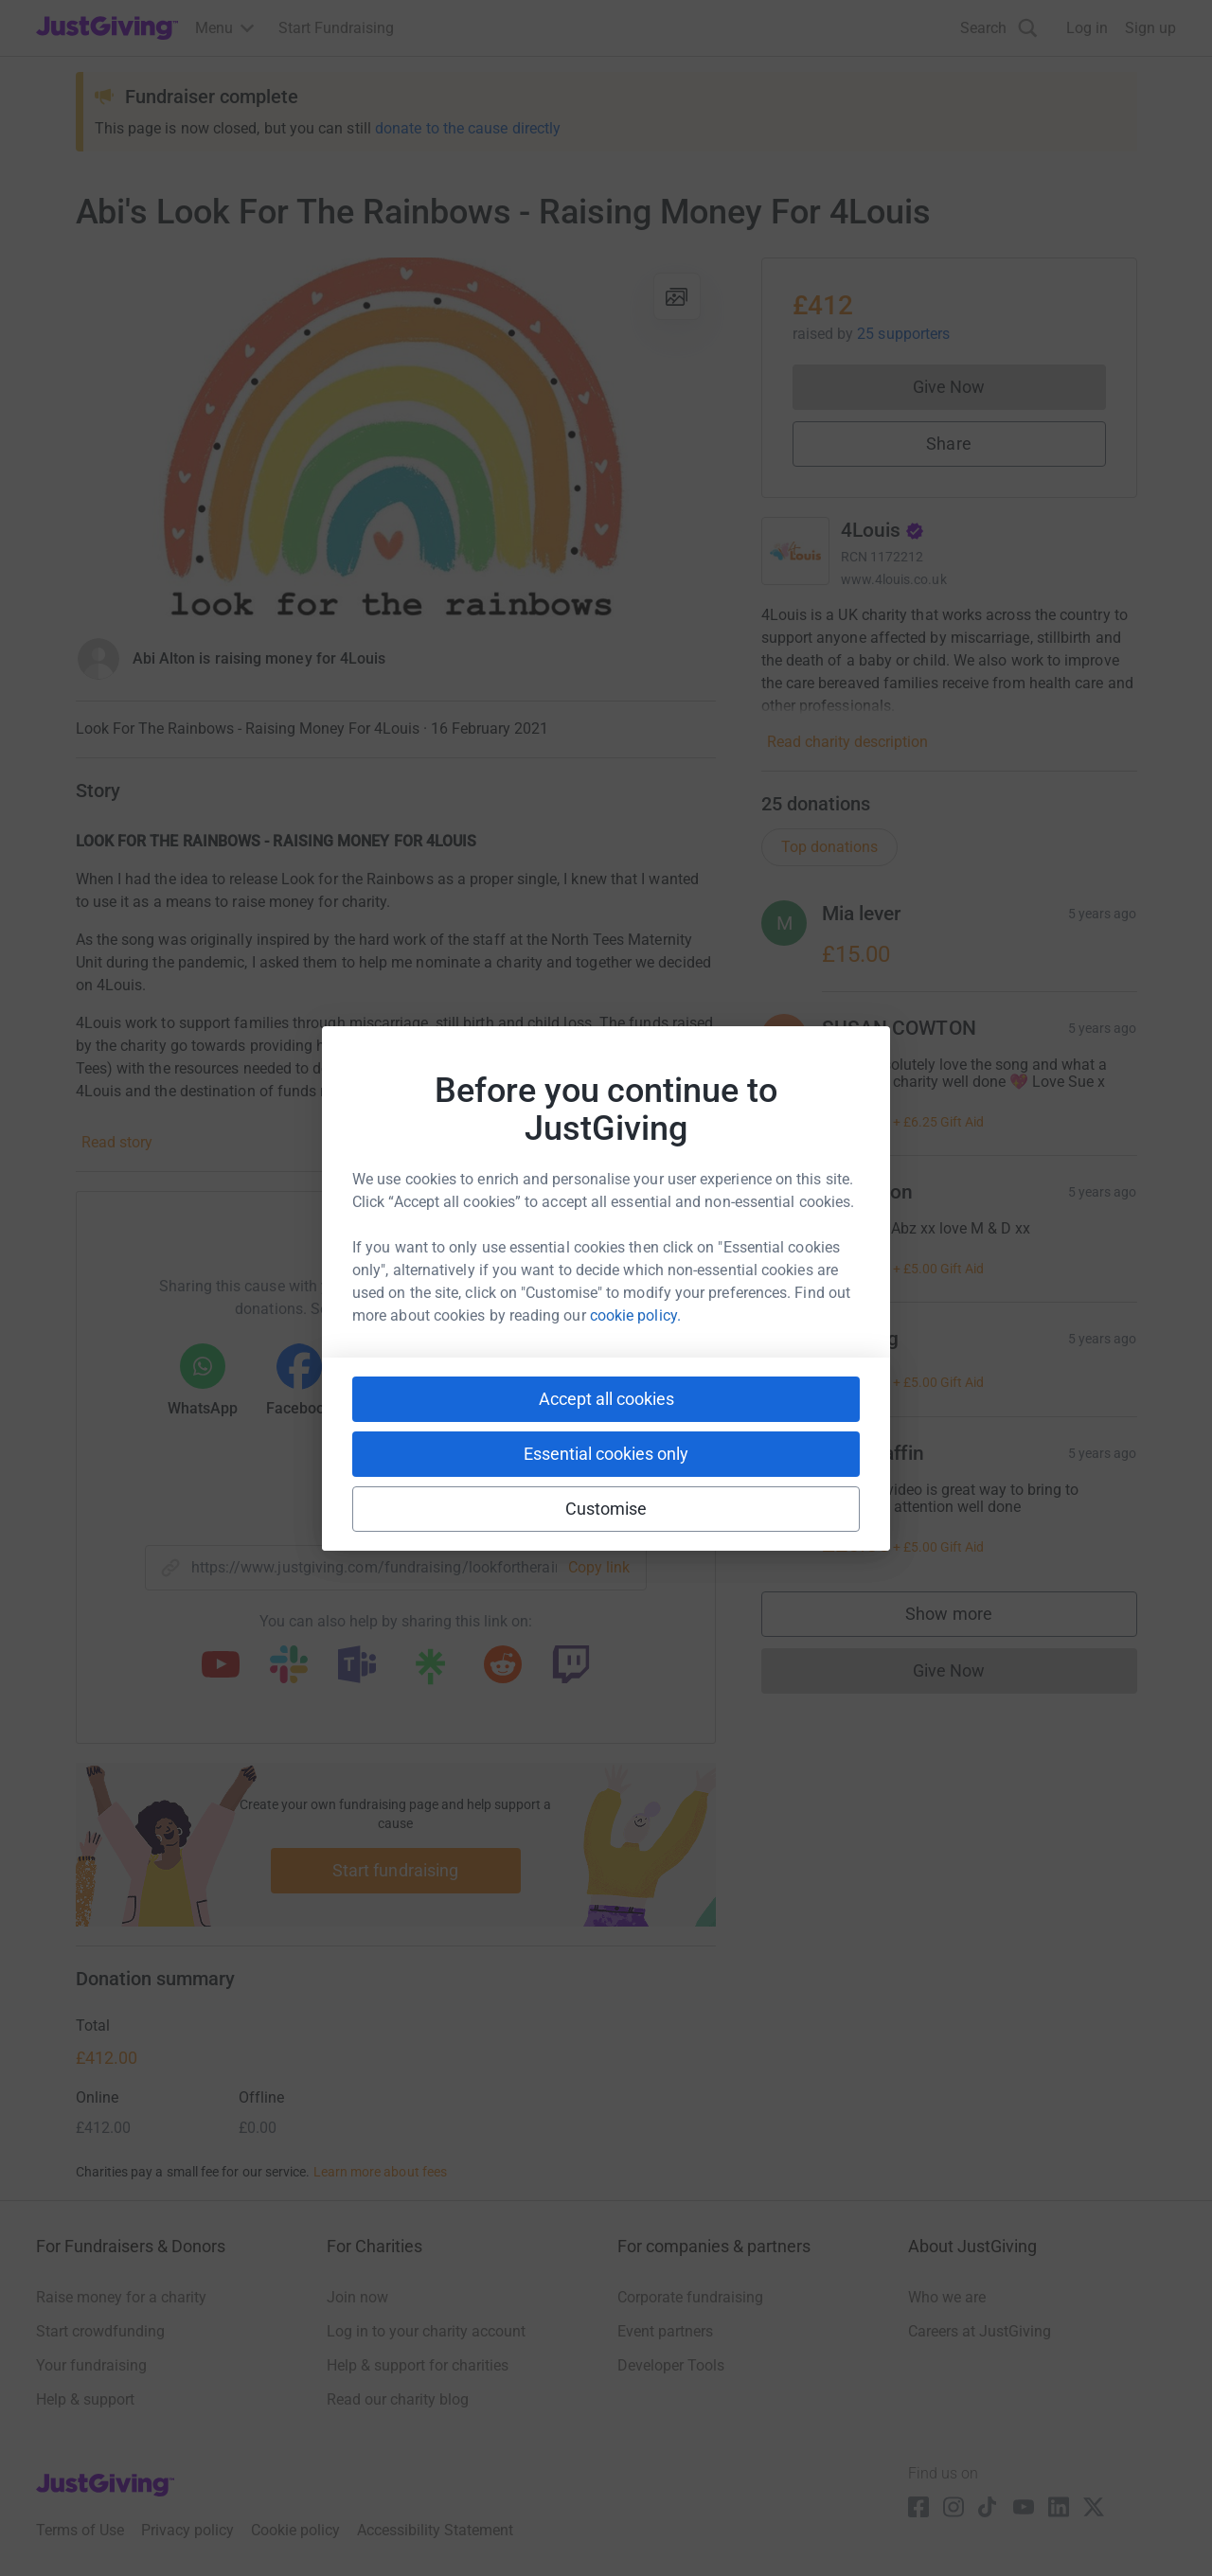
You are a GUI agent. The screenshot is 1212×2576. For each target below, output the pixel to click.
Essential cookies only (606, 1454)
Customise (606, 1509)
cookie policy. (635, 1315)
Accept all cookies (606, 1399)
